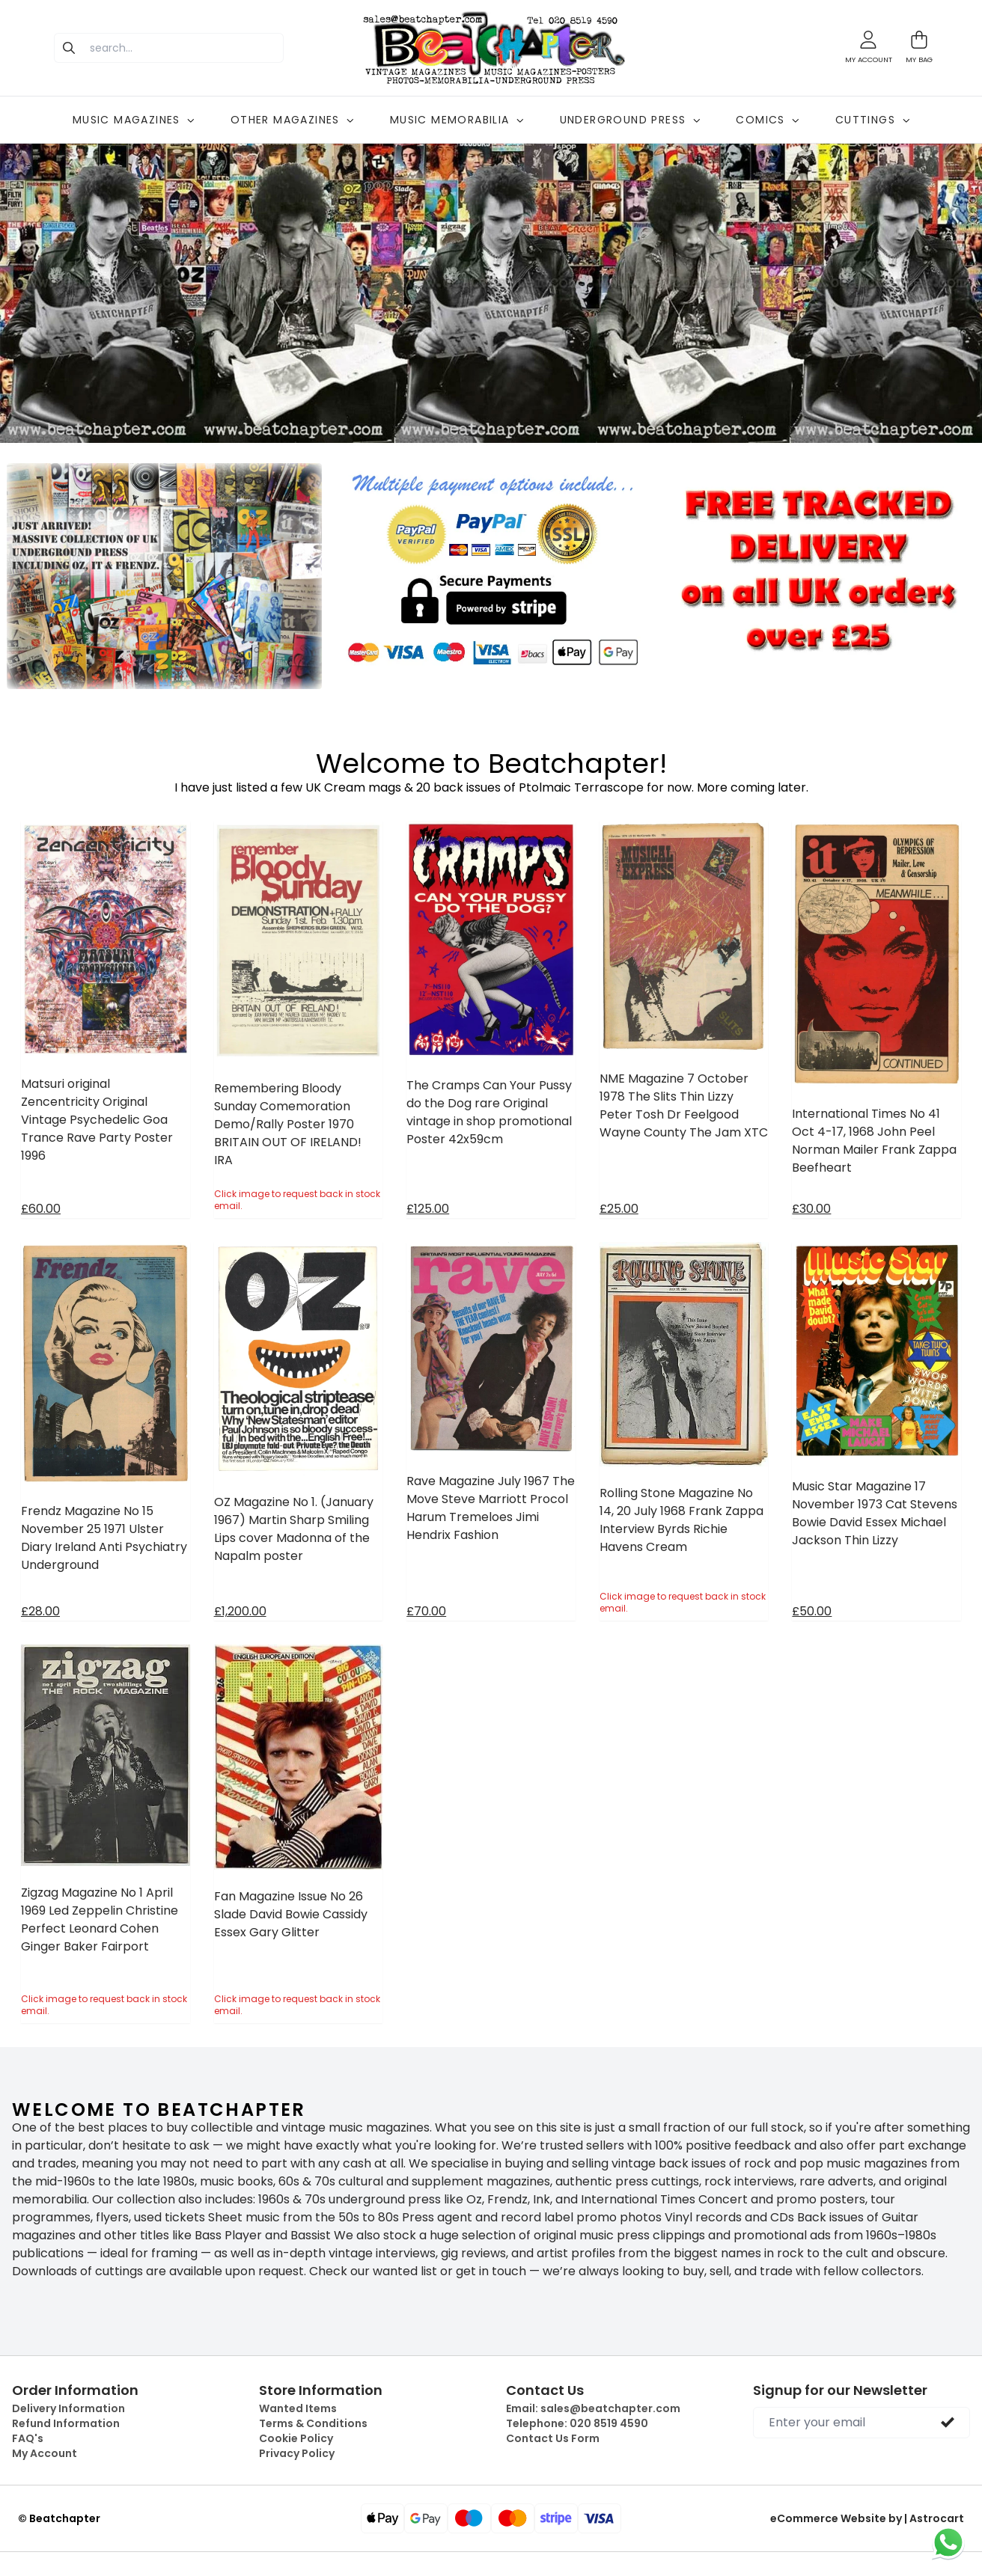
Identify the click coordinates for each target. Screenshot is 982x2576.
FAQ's (27, 2438)
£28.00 (40, 1611)
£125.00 (427, 1208)
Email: (593, 2408)
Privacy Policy (297, 2453)
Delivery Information (68, 2408)
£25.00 (619, 1208)
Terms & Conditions (313, 2423)
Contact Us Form (553, 2438)
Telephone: (577, 2423)
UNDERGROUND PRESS (630, 119)
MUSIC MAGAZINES (134, 119)
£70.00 (426, 1611)
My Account (44, 2453)
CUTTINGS (872, 119)
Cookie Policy (296, 2438)
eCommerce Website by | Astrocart (867, 2518)
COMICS (767, 119)
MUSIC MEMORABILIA (457, 119)
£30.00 (811, 1208)
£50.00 (812, 1611)
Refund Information (66, 2423)
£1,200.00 (240, 1611)
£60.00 (41, 1208)
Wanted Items (298, 2408)
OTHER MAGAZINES (292, 119)
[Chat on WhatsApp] (948, 2542)
